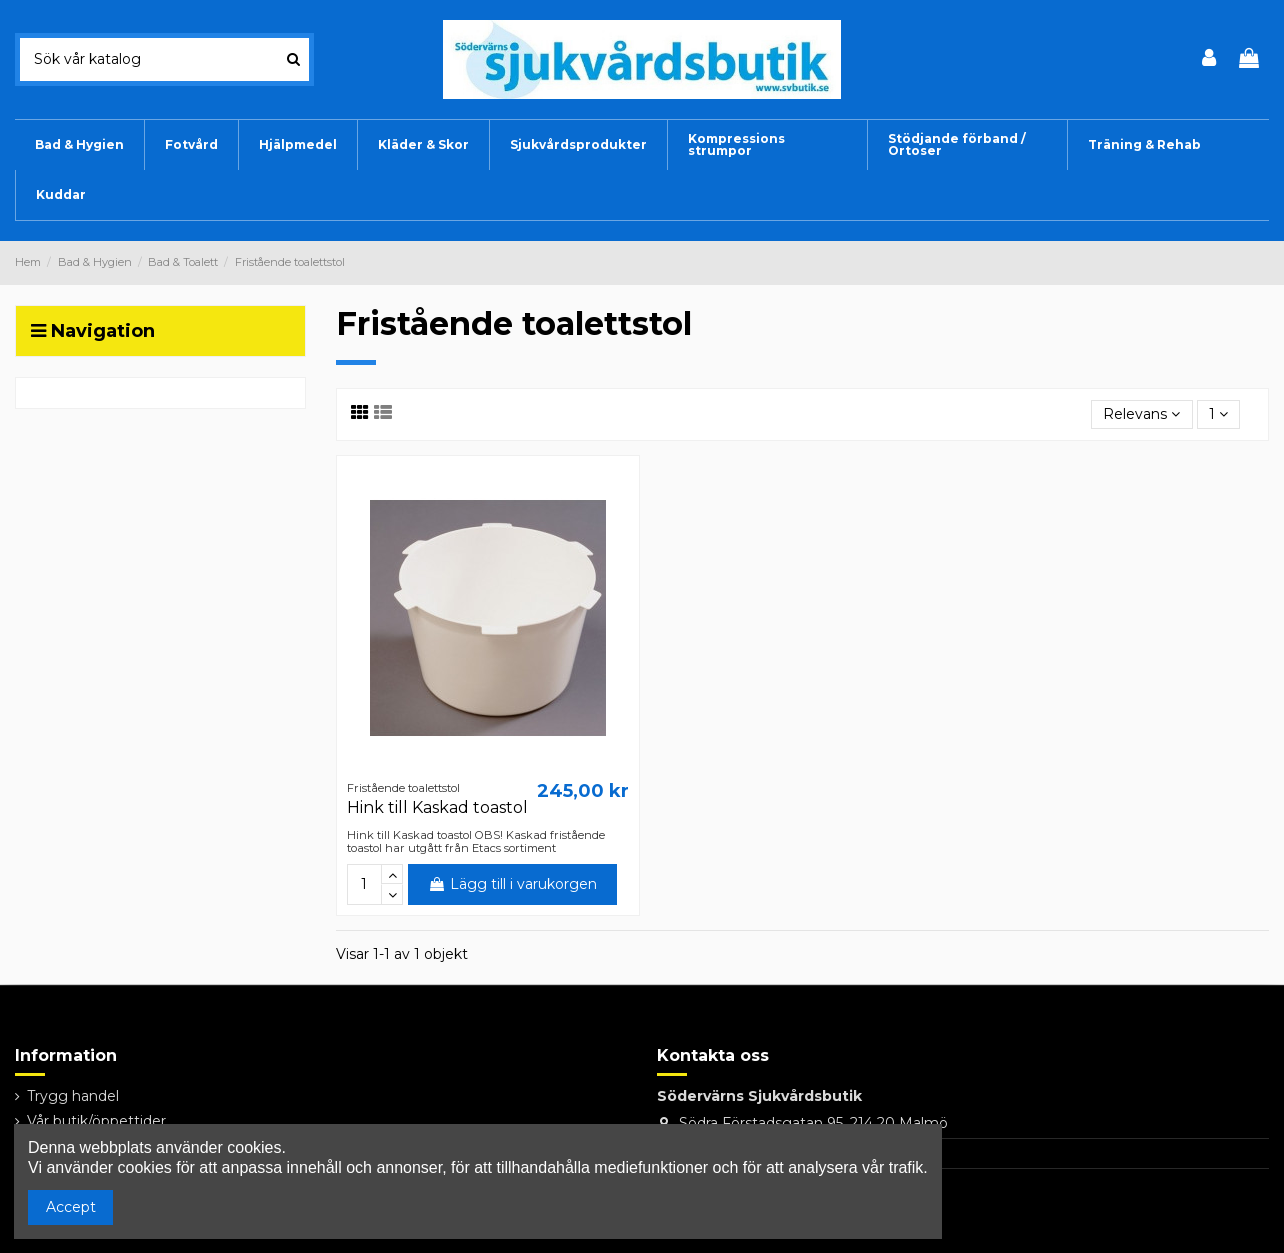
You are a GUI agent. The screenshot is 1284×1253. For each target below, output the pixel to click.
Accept (71, 1207)
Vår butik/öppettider (96, 1121)
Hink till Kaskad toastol (437, 807)
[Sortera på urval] (1141, 414)
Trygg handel (73, 1096)
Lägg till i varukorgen (512, 884)
